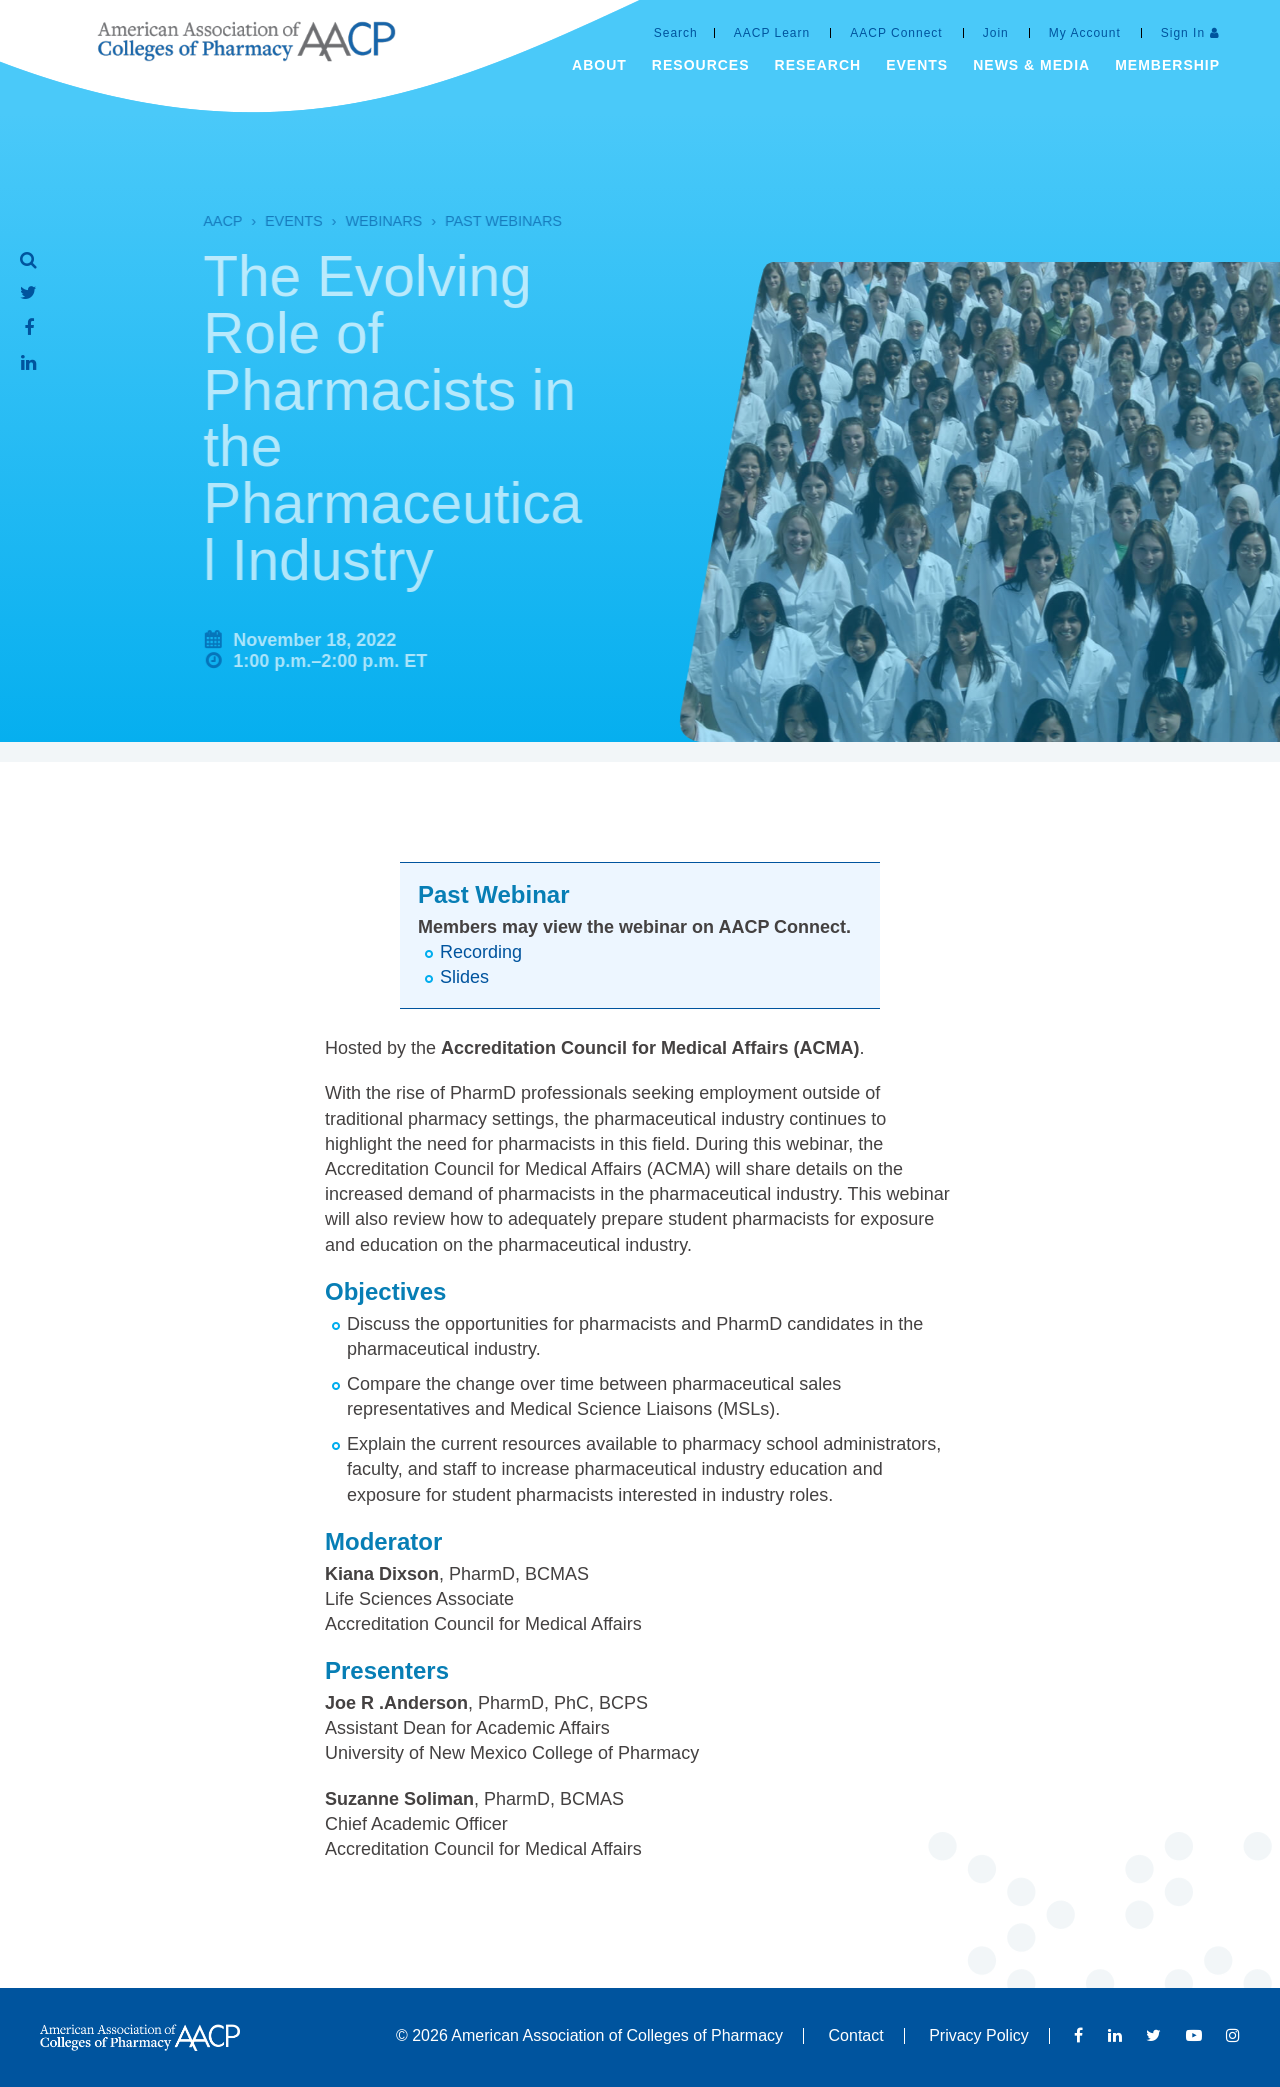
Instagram (1233, 2035)
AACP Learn (772, 33)
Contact (856, 2035)
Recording (481, 952)
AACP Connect (896, 33)
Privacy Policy (979, 2035)
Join (996, 33)
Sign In (1183, 33)
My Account (1085, 33)
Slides (464, 977)
